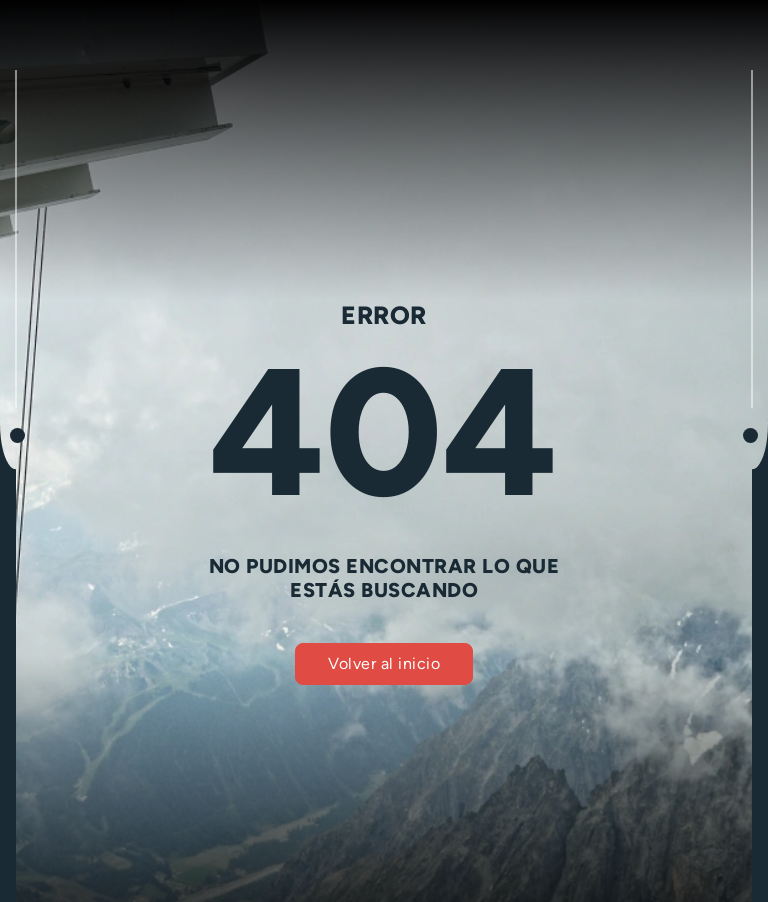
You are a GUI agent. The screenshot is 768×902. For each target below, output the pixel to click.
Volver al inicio (384, 663)
